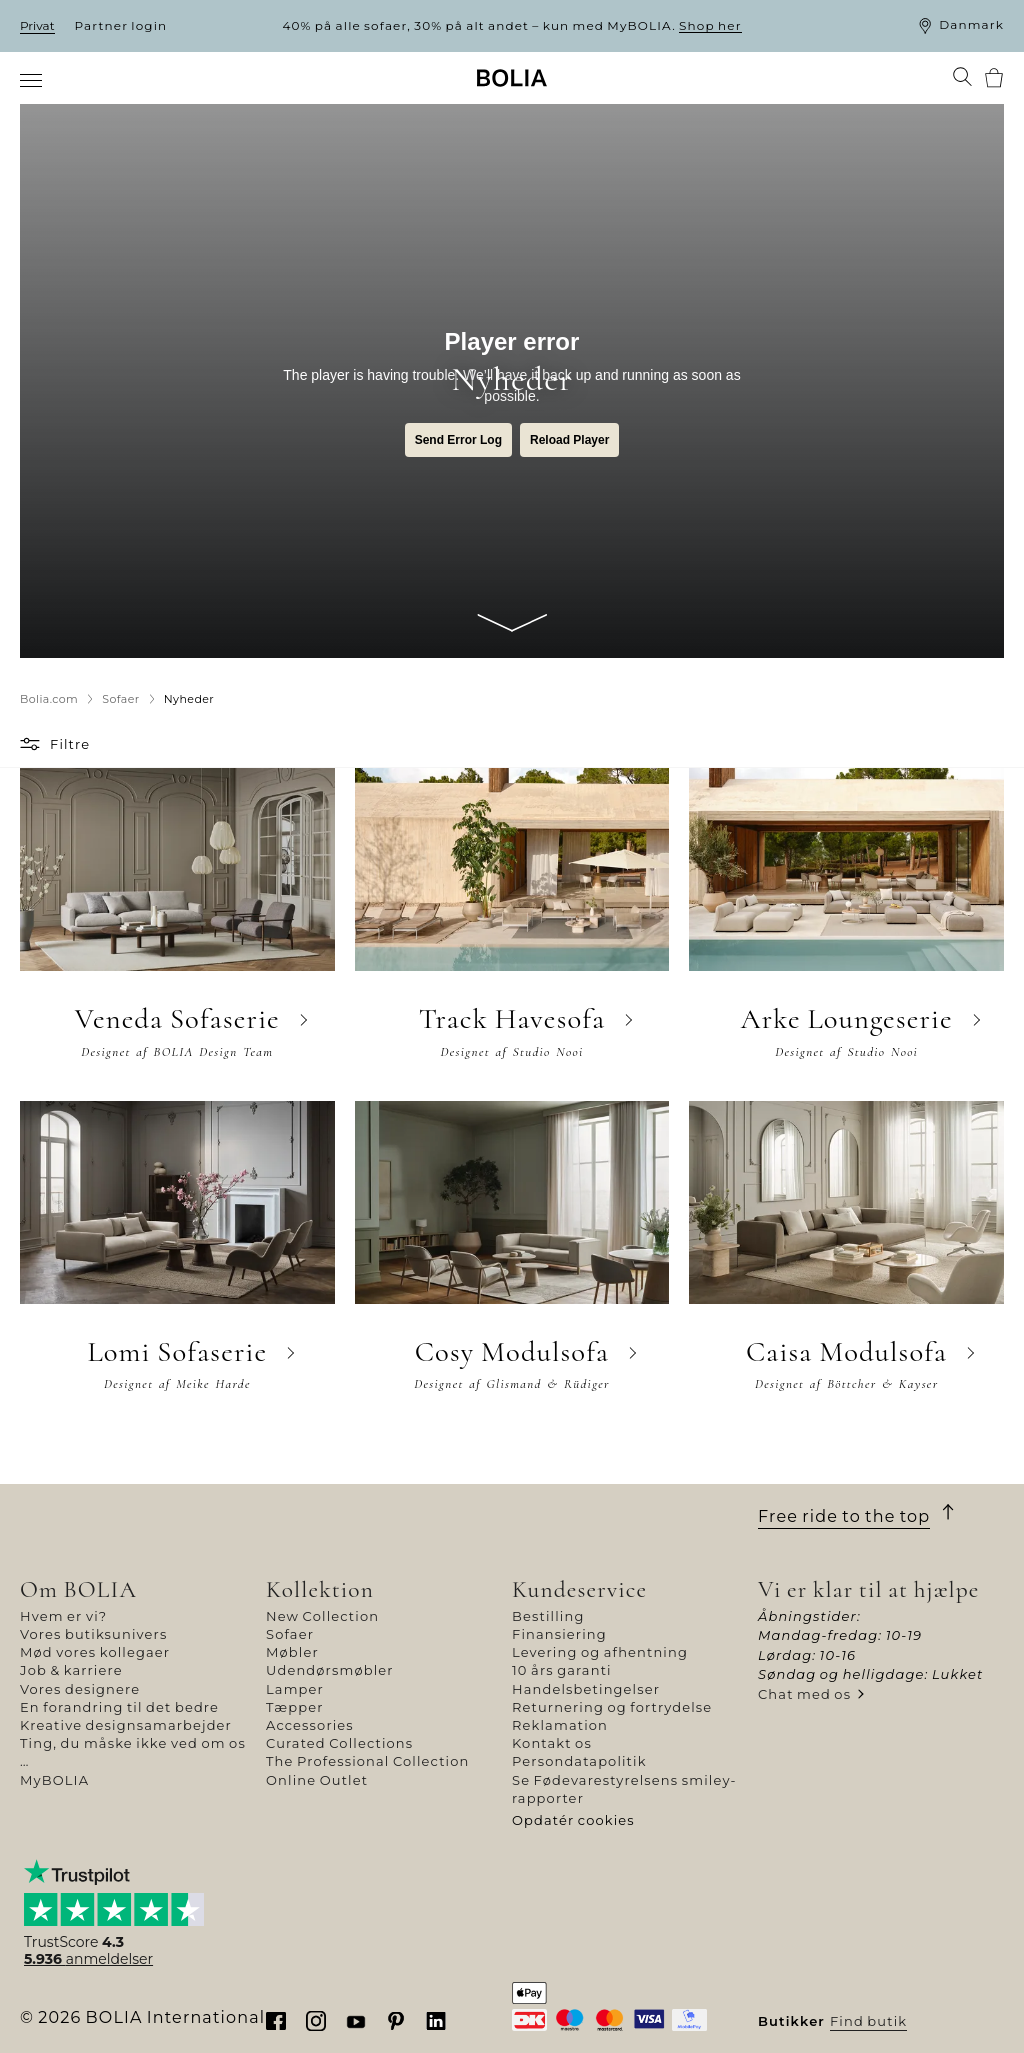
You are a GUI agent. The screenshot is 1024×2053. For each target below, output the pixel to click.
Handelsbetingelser (586, 1689)
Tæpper (295, 1707)
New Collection (322, 1616)
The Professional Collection (367, 1761)
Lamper (295, 1689)
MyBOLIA (54, 1780)
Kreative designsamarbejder (126, 1725)
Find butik (868, 2021)
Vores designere (80, 1689)
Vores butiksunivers (93, 1634)
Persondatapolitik (579, 1761)
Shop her (710, 25)
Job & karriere (71, 1670)
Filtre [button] (70, 744)
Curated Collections (339, 1743)
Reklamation (560, 1725)
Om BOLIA (78, 1589)
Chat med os (804, 1694)
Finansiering (559, 1634)
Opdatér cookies (573, 1820)
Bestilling (548, 1616)
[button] (32, 744)
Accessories (310, 1725)
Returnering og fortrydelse (612, 1707)
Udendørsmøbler (330, 1670)
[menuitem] (32, 80)
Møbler (292, 1652)
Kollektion (320, 1589)
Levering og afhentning (600, 1652)
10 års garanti (562, 1670)
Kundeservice (579, 1589)
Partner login (121, 25)
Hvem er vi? (63, 1616)
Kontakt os (552, 1743)
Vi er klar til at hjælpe (869, 1589)
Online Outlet (317, 1780)
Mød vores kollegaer (95, 1652)
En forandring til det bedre (119, 1707)
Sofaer (290, 1634)
